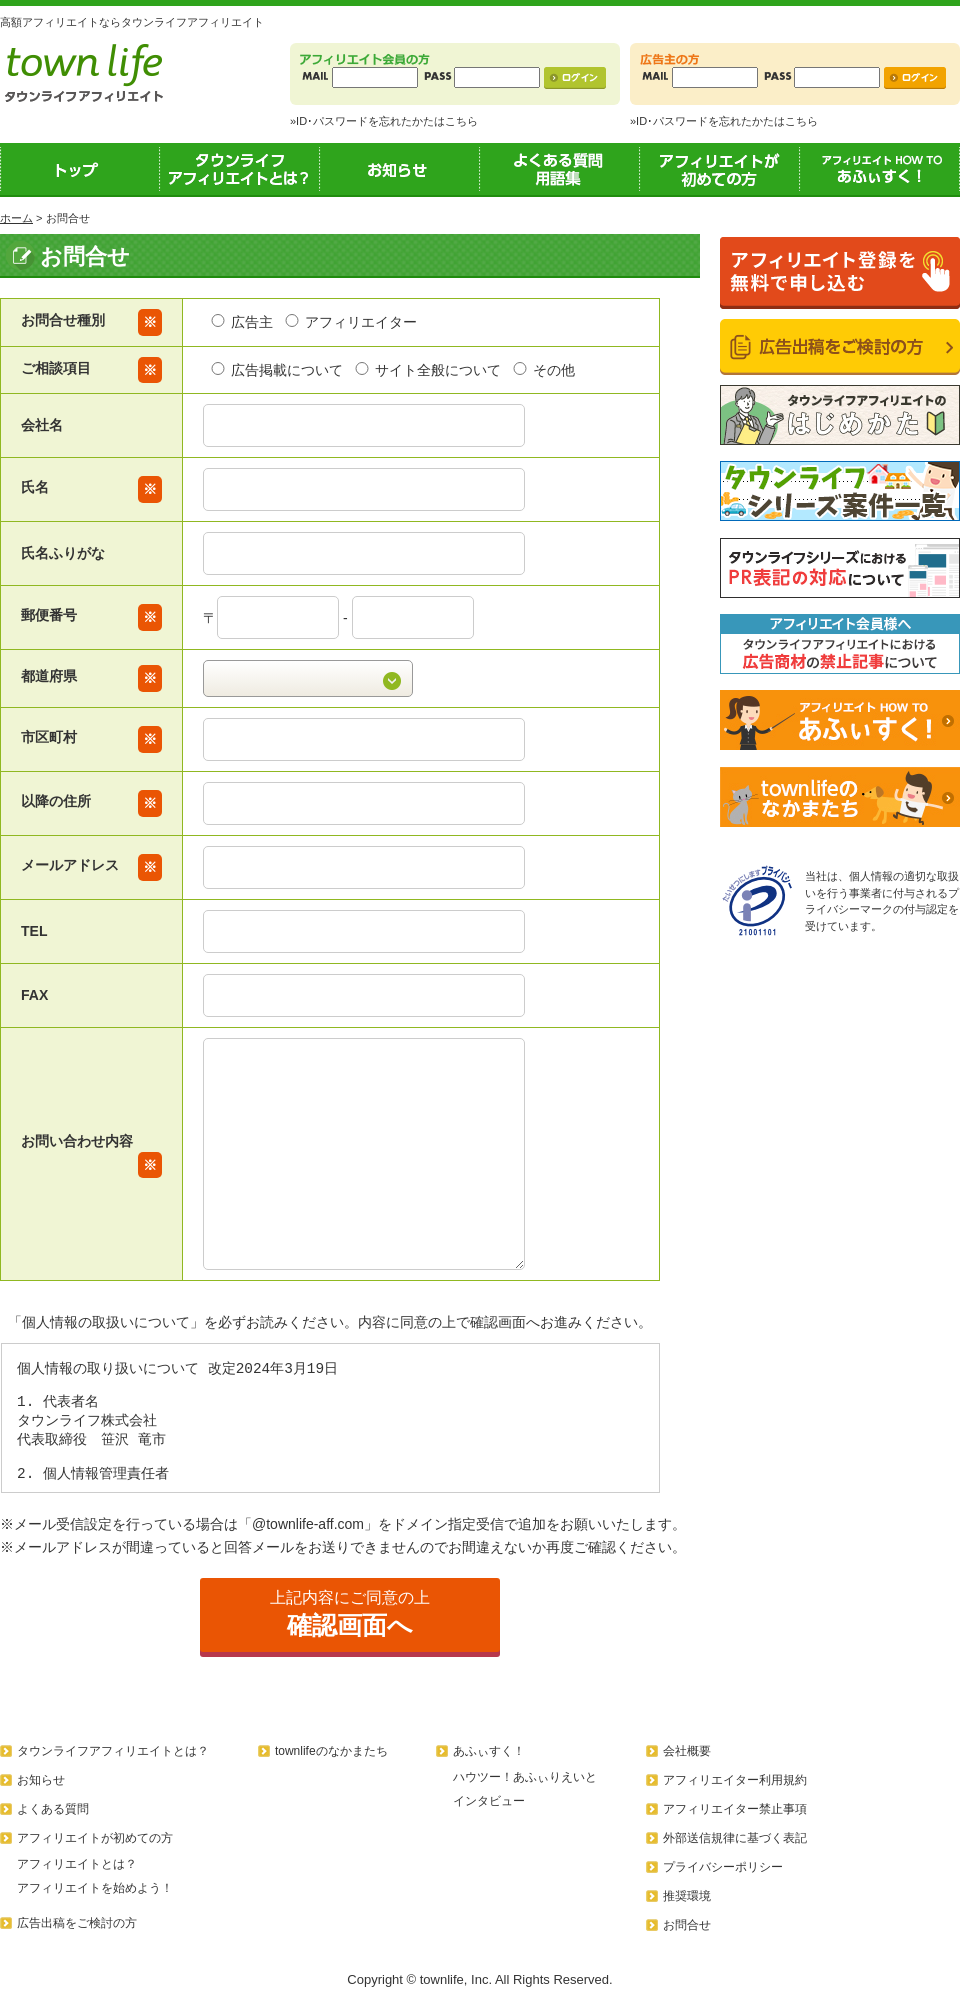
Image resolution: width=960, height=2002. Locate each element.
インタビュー (489, 1801)
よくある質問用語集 (560, 169)
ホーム (16, 218)
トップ (80, 169)
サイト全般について (426, 370)
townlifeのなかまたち (331, 1751)
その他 (542, 370)
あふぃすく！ (880, 169)
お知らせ (400, 169)
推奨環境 (687, 1896)
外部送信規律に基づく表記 (735, 1838)
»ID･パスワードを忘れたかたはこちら (384, 121)
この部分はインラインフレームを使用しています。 (330, 1418)
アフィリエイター (349, 322)
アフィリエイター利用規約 (735, 1780)
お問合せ (687, 1925)
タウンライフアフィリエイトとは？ (240, 169)
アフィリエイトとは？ (77, 1864)
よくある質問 (53, 1809)
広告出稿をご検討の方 (77, 1923)
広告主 (240, 322)
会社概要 (687, 1751)
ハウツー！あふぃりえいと (525, 1777)
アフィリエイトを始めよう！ (95, 1888)
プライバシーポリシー (723, 1867)
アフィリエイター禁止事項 (735, 1809)
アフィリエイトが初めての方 (720, 169)
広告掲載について (275, 370)
